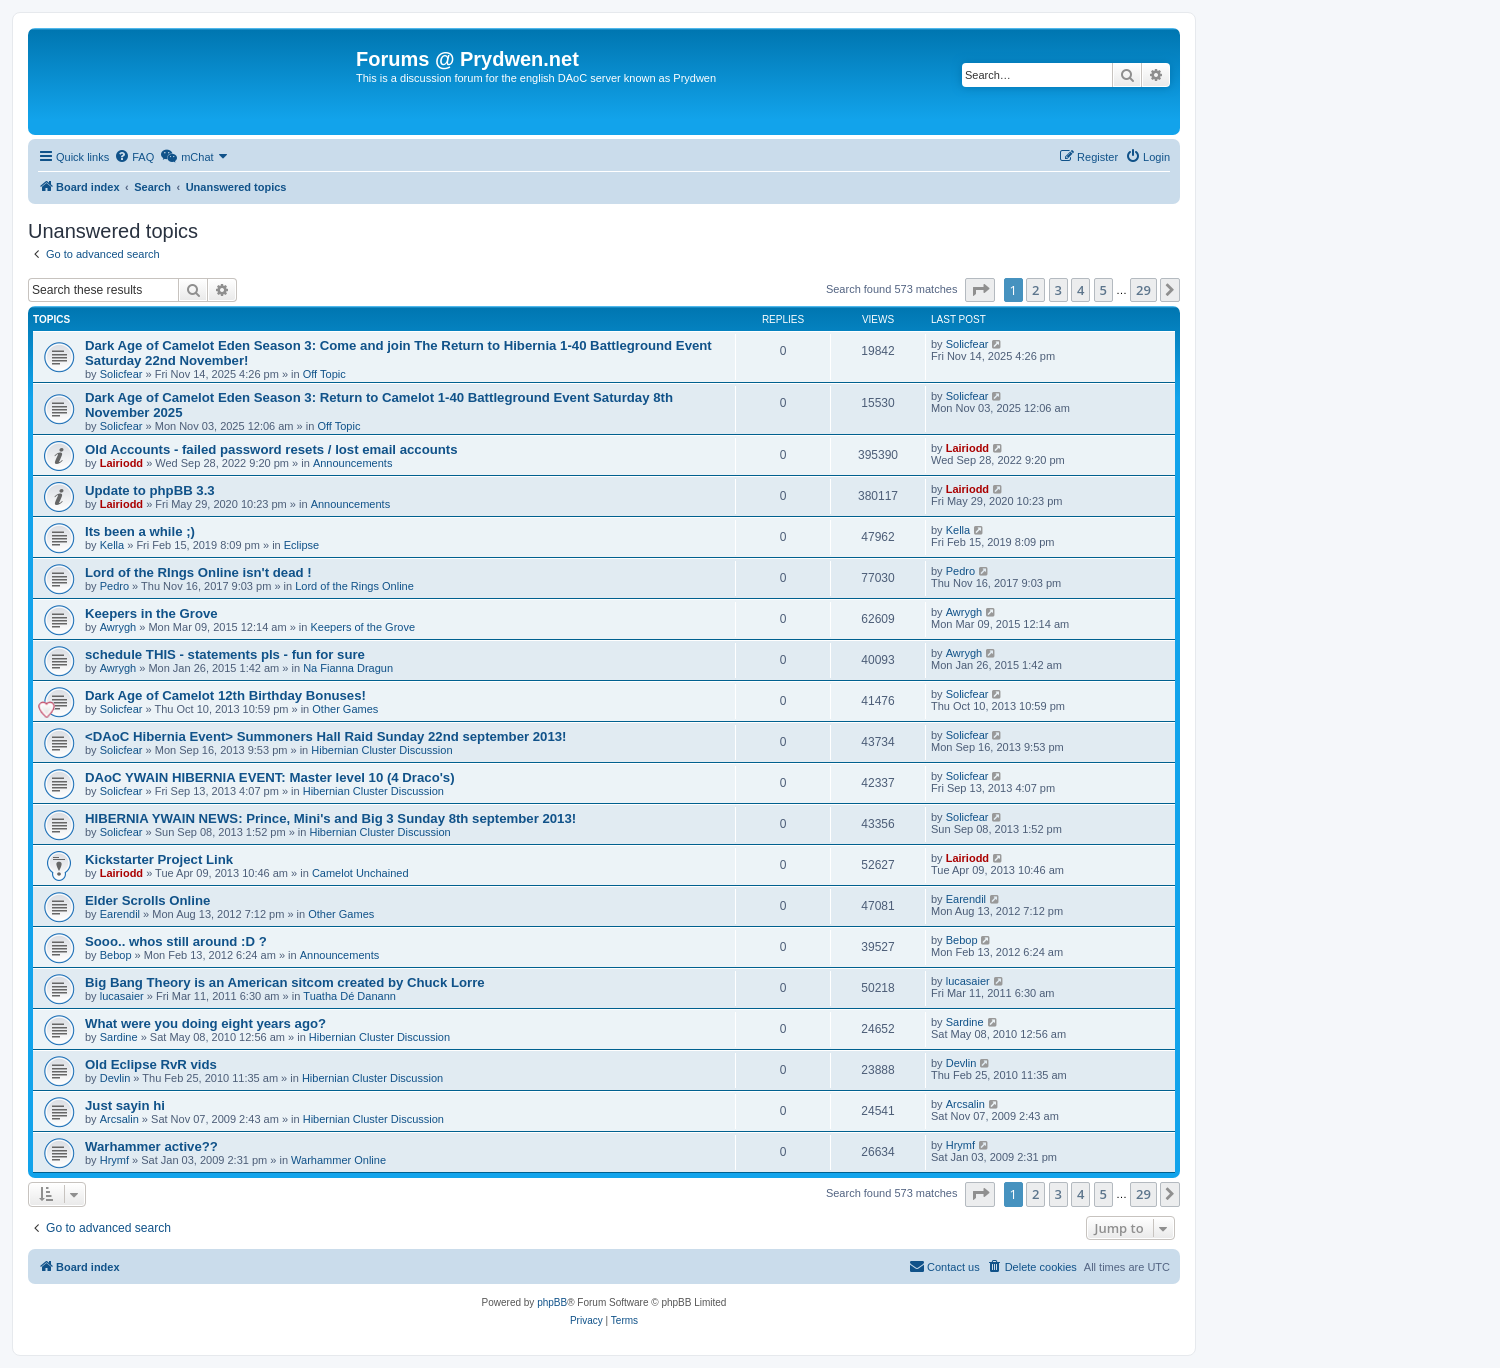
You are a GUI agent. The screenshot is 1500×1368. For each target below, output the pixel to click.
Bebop (116, 955)
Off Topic (324, 374)
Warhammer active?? (151, 1146)
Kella (112, 545)
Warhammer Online (338, 1160)
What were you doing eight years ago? (205, 1023)
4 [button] (1080, 290)
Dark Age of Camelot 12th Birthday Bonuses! (225, 695)
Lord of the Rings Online (354, 586)
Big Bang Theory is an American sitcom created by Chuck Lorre (285, 982)
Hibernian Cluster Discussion (381, 750)
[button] (980, 290)
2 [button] (1035, 290)
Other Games (345, 709)
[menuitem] (134, 157)
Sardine (119, 1037)
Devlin (115, 1078)
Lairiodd (121, 463)
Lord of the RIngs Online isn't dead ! (198, 572)
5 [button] (1103, 290)
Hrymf (114, 1160)
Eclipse (301, 545)
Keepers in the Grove (151, 613)
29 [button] (1143, 290)
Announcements (353, 463)
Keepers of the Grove (362, 627)
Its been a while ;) (140, 531)
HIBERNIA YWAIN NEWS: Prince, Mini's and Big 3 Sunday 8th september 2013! (330, 818)
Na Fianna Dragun (348, 668)
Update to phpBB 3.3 (150, 490)
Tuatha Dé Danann (349, 996)
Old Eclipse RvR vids (151, 1064)
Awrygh (118, 627)
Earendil (120, 914)
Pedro (114, 586)
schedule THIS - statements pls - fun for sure (225, 654)
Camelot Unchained (360, 873)
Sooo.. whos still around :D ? (176, 941)
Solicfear (121, 374)
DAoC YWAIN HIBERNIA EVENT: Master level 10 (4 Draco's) (270, 777)
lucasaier (122, 996)
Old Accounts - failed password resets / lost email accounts (271, 449)
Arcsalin (119, 1119)
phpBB (552, 1302)
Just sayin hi (125, 1105)
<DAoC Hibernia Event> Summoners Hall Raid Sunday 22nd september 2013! (326, 736)
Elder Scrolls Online (147, 900)
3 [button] (1058, 290)
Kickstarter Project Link (159, 859)
